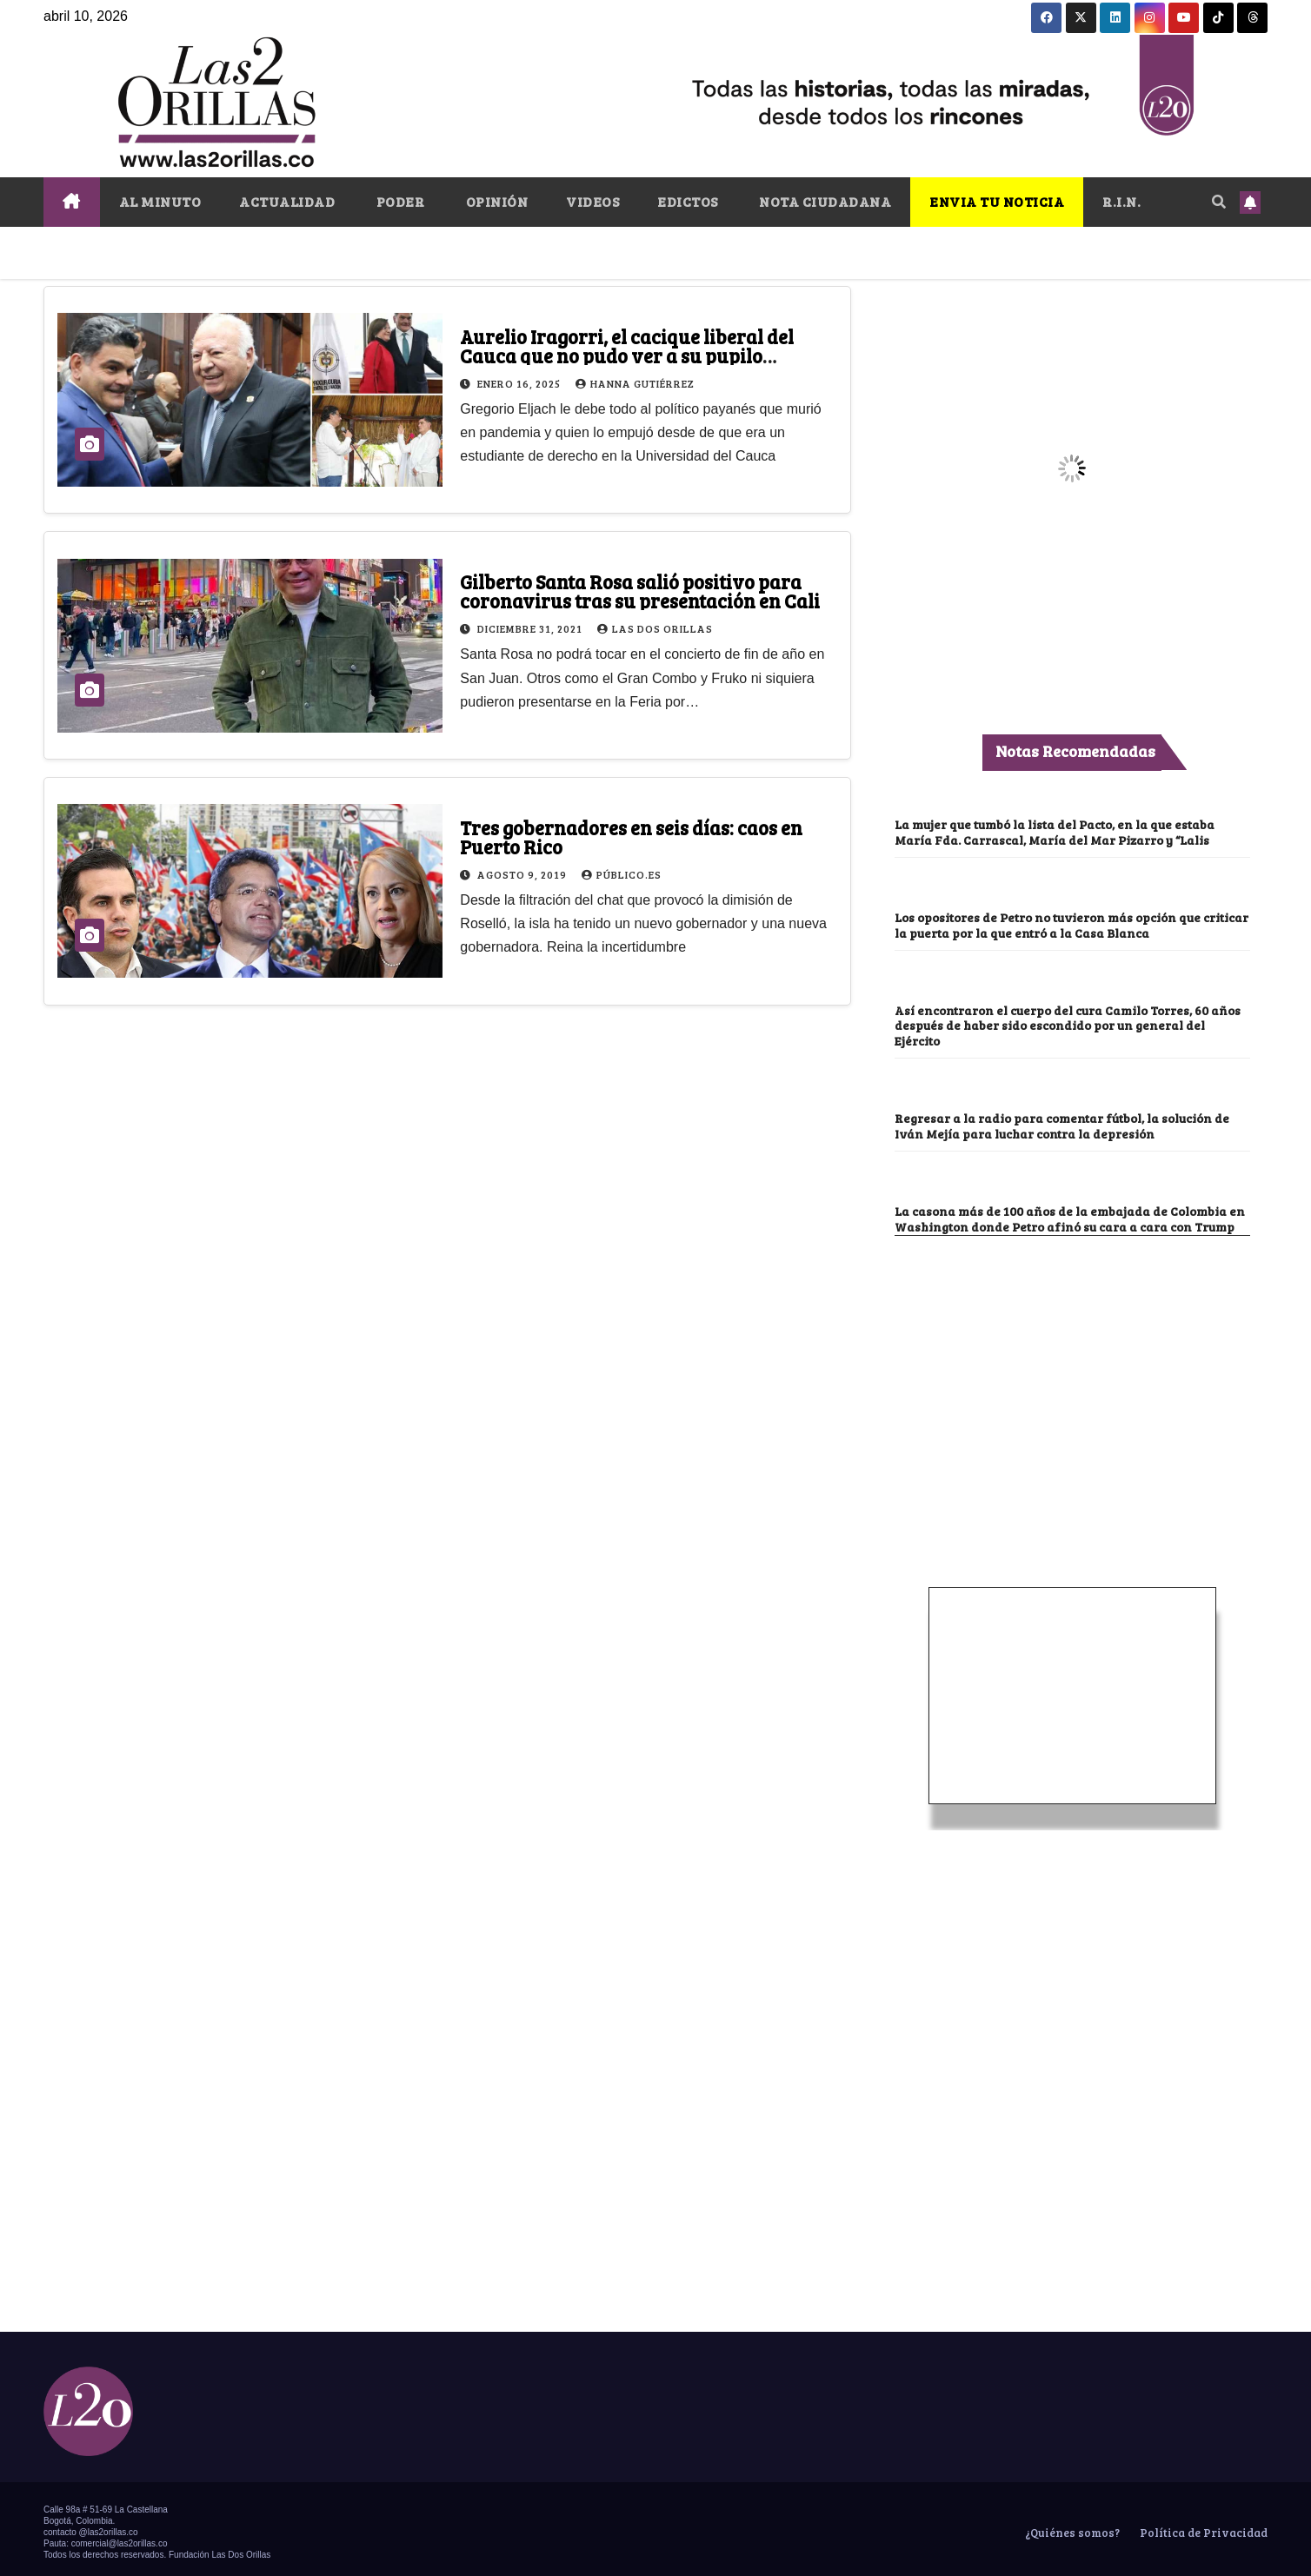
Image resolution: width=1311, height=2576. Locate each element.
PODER (398, 201)
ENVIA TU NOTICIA (996, 201)
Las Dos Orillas (655, 628)
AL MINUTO (160, 201)
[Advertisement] (1072, 1360)
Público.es (622, 874)
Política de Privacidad (1202, 2526)
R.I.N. (1121, 201)
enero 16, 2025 (520, 383)
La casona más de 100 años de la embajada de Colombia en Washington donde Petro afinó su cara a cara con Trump (1071, 1213)
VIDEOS (592, 201)
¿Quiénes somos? (1071, 2526)
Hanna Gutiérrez (635, 383)
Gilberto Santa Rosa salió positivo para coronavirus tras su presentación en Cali (640, 591)
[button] (1219, 201)
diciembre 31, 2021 (531, 628)
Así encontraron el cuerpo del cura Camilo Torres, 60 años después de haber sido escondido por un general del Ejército (1072, 1022)
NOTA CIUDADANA (824, 201)
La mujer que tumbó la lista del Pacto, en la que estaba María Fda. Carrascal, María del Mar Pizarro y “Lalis (1056, 831)
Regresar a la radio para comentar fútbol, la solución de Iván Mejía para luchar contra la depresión (1066, 1121)
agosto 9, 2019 (523, 874)
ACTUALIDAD (287, 201)
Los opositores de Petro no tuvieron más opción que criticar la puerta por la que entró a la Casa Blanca (1050, 922)
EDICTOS (687, 201)
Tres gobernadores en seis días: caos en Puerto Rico (631, 837)
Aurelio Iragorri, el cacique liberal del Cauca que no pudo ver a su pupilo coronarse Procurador (627, 355)
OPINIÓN (495, 201)
